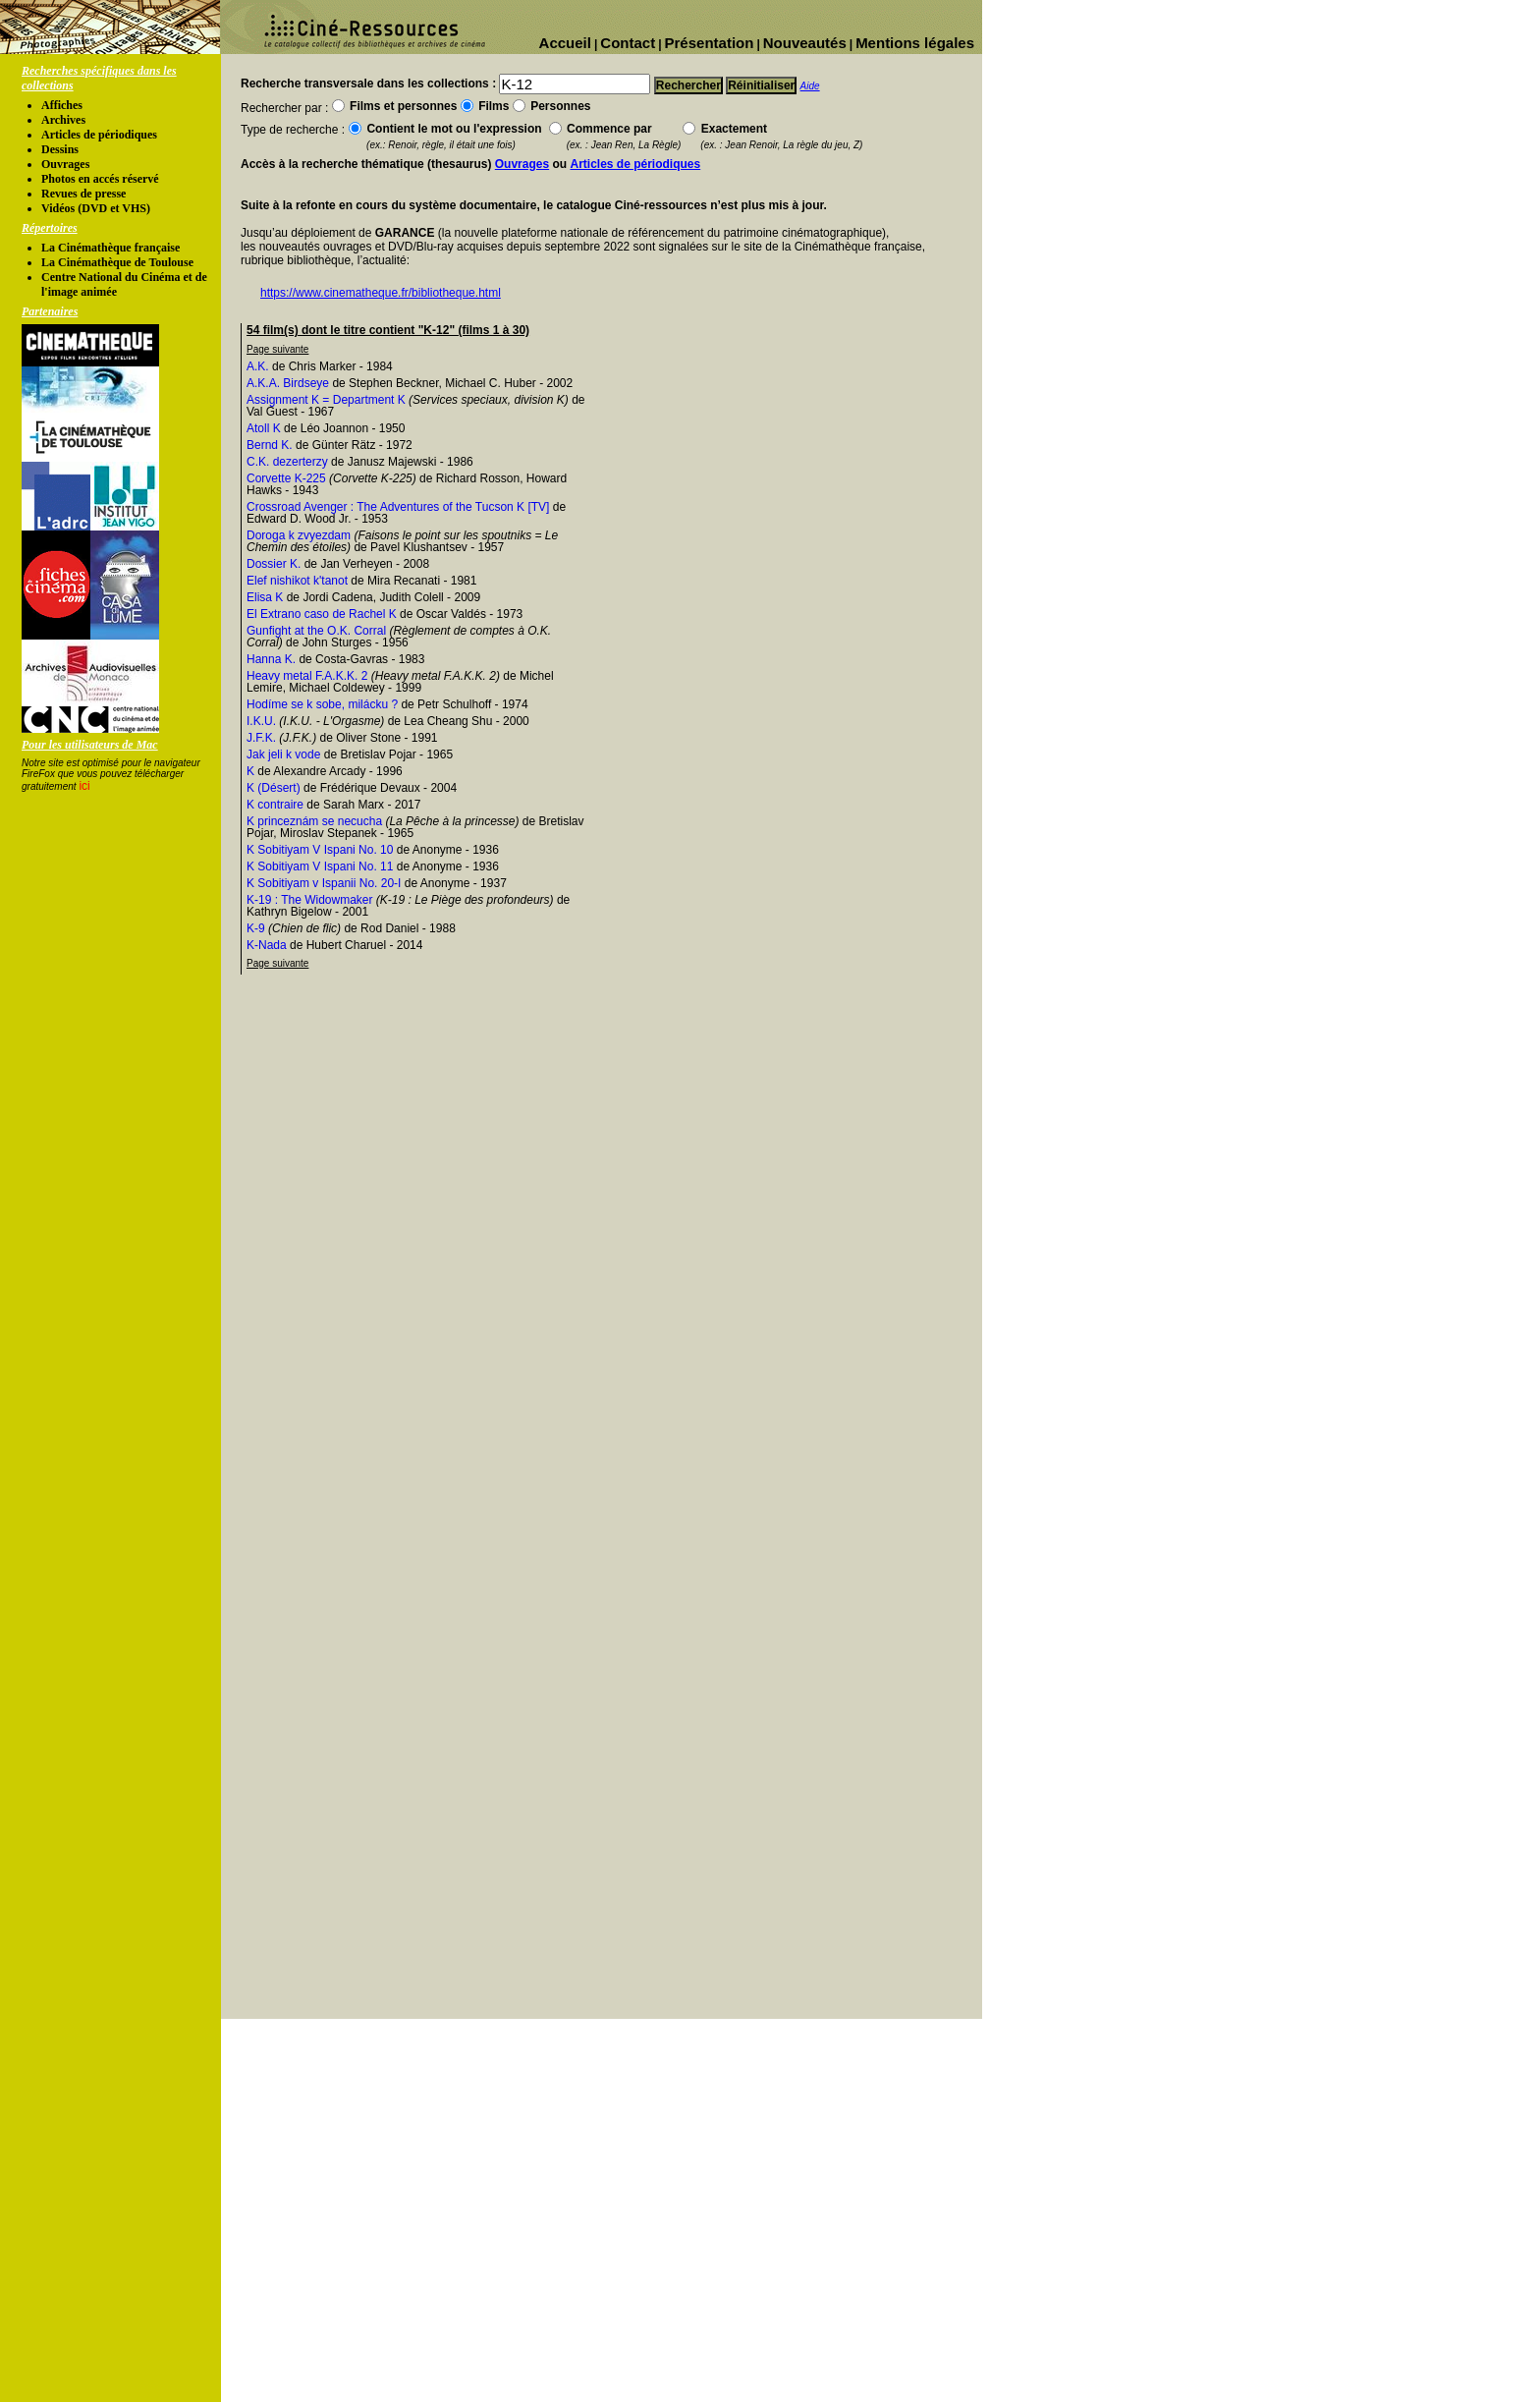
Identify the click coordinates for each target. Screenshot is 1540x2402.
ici (84, 786)
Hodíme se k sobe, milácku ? (322, 704)
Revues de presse (83, 193)
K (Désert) (274, 788)
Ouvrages (65, 164)
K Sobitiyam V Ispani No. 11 (320, 866)
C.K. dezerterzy (287, 462)
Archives (63, 120)
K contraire (275, 804)
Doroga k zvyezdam (299, 535)
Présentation (709, 42)
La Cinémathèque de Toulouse (117, 262)
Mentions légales (914, 42)
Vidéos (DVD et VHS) (95, 208)
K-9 (256, 928)
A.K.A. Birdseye (288, 383)
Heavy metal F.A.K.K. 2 (307, 676)
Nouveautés (805, 42)
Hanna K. (271, 659)
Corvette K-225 (286, 478)
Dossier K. (274, 564)
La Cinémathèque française (110, 247)
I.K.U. (261, 721)
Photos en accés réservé (100, 179)
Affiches (61, 105)
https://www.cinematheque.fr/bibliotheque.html (380, 293)
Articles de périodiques (99, 134)
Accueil (565, 42)
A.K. (258, 366)
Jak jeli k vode (283, 754)
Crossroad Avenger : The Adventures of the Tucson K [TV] (398, 507)
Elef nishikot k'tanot (297, 580)
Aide (810, 86)
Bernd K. (270, 445)
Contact (627, 42)
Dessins (60, 149)
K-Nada (267, 945)
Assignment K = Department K (326, 400)
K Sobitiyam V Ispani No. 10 (320, 850)
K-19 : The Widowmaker (310, 900)
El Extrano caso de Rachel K (322, 614)
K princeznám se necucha (314, 821)
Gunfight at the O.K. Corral (316, 631)
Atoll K (264, 428)
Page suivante (277, 349)
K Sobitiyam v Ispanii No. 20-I (324, 883)
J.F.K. (261, 738)
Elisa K (265, 597)
